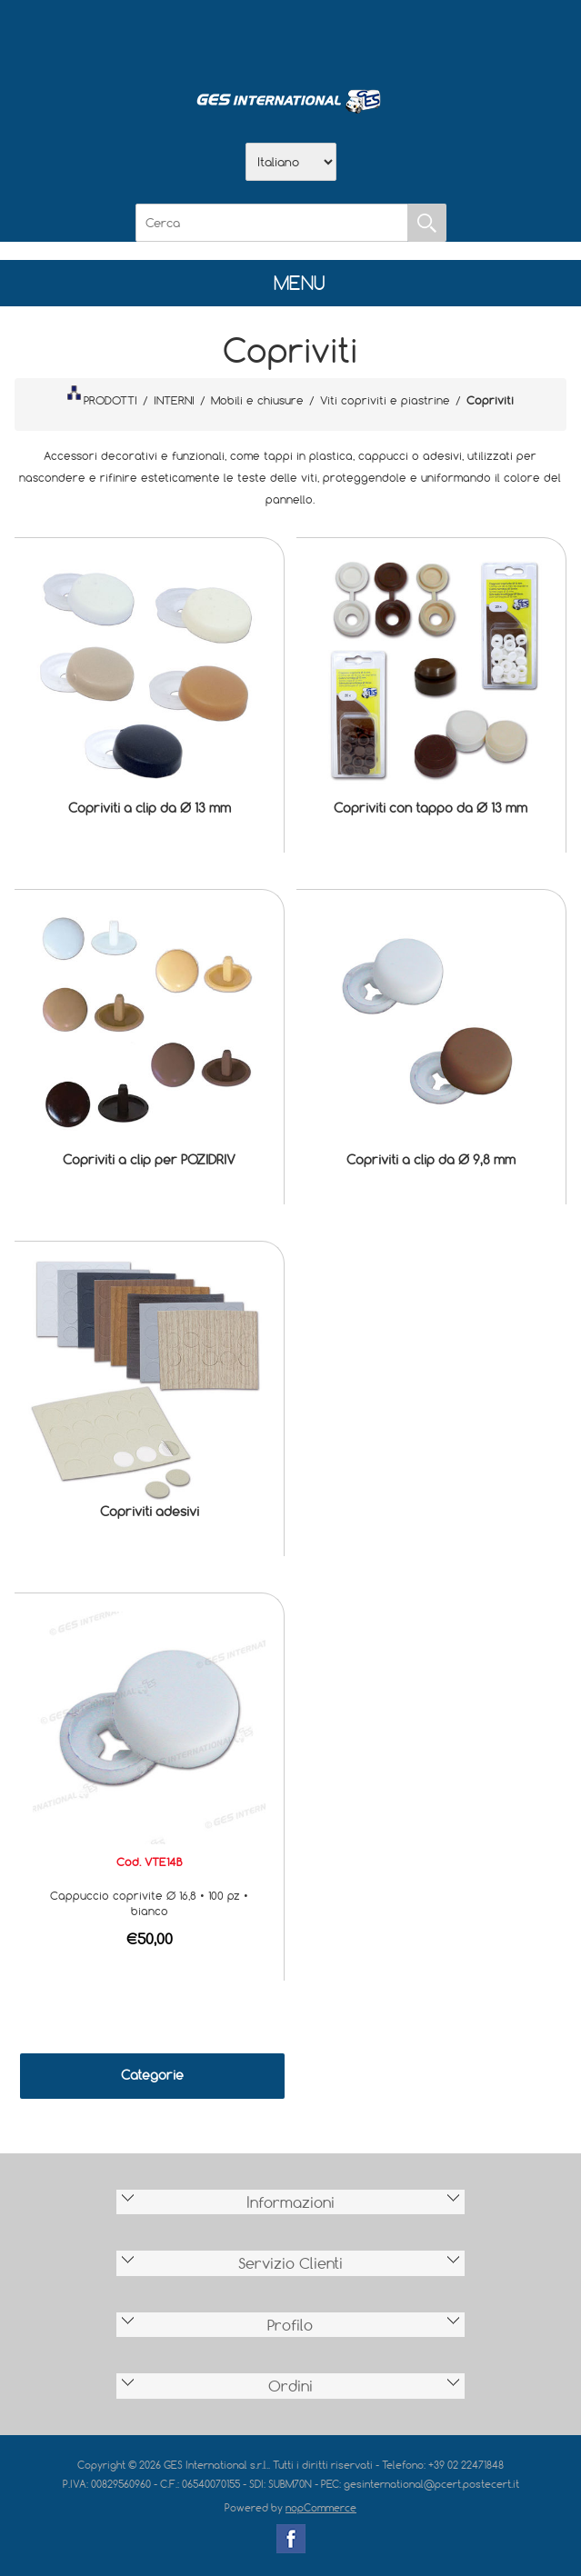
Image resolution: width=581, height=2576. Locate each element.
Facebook (291, 2538)
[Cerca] (271, 223)
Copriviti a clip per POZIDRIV (149, 1159)
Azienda (243, 37)
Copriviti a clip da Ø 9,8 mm (431, 1159)
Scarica (291, 37)
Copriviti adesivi (149, 1511)
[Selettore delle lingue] (290, 162)
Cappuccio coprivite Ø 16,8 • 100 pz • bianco (149, 1903)
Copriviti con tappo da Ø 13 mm (430, 807)
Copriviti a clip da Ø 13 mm (149, 807)
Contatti (338, 37)
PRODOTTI (101, 396)
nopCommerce (320, 2507)
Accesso (385, 37)
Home (196, 37)
